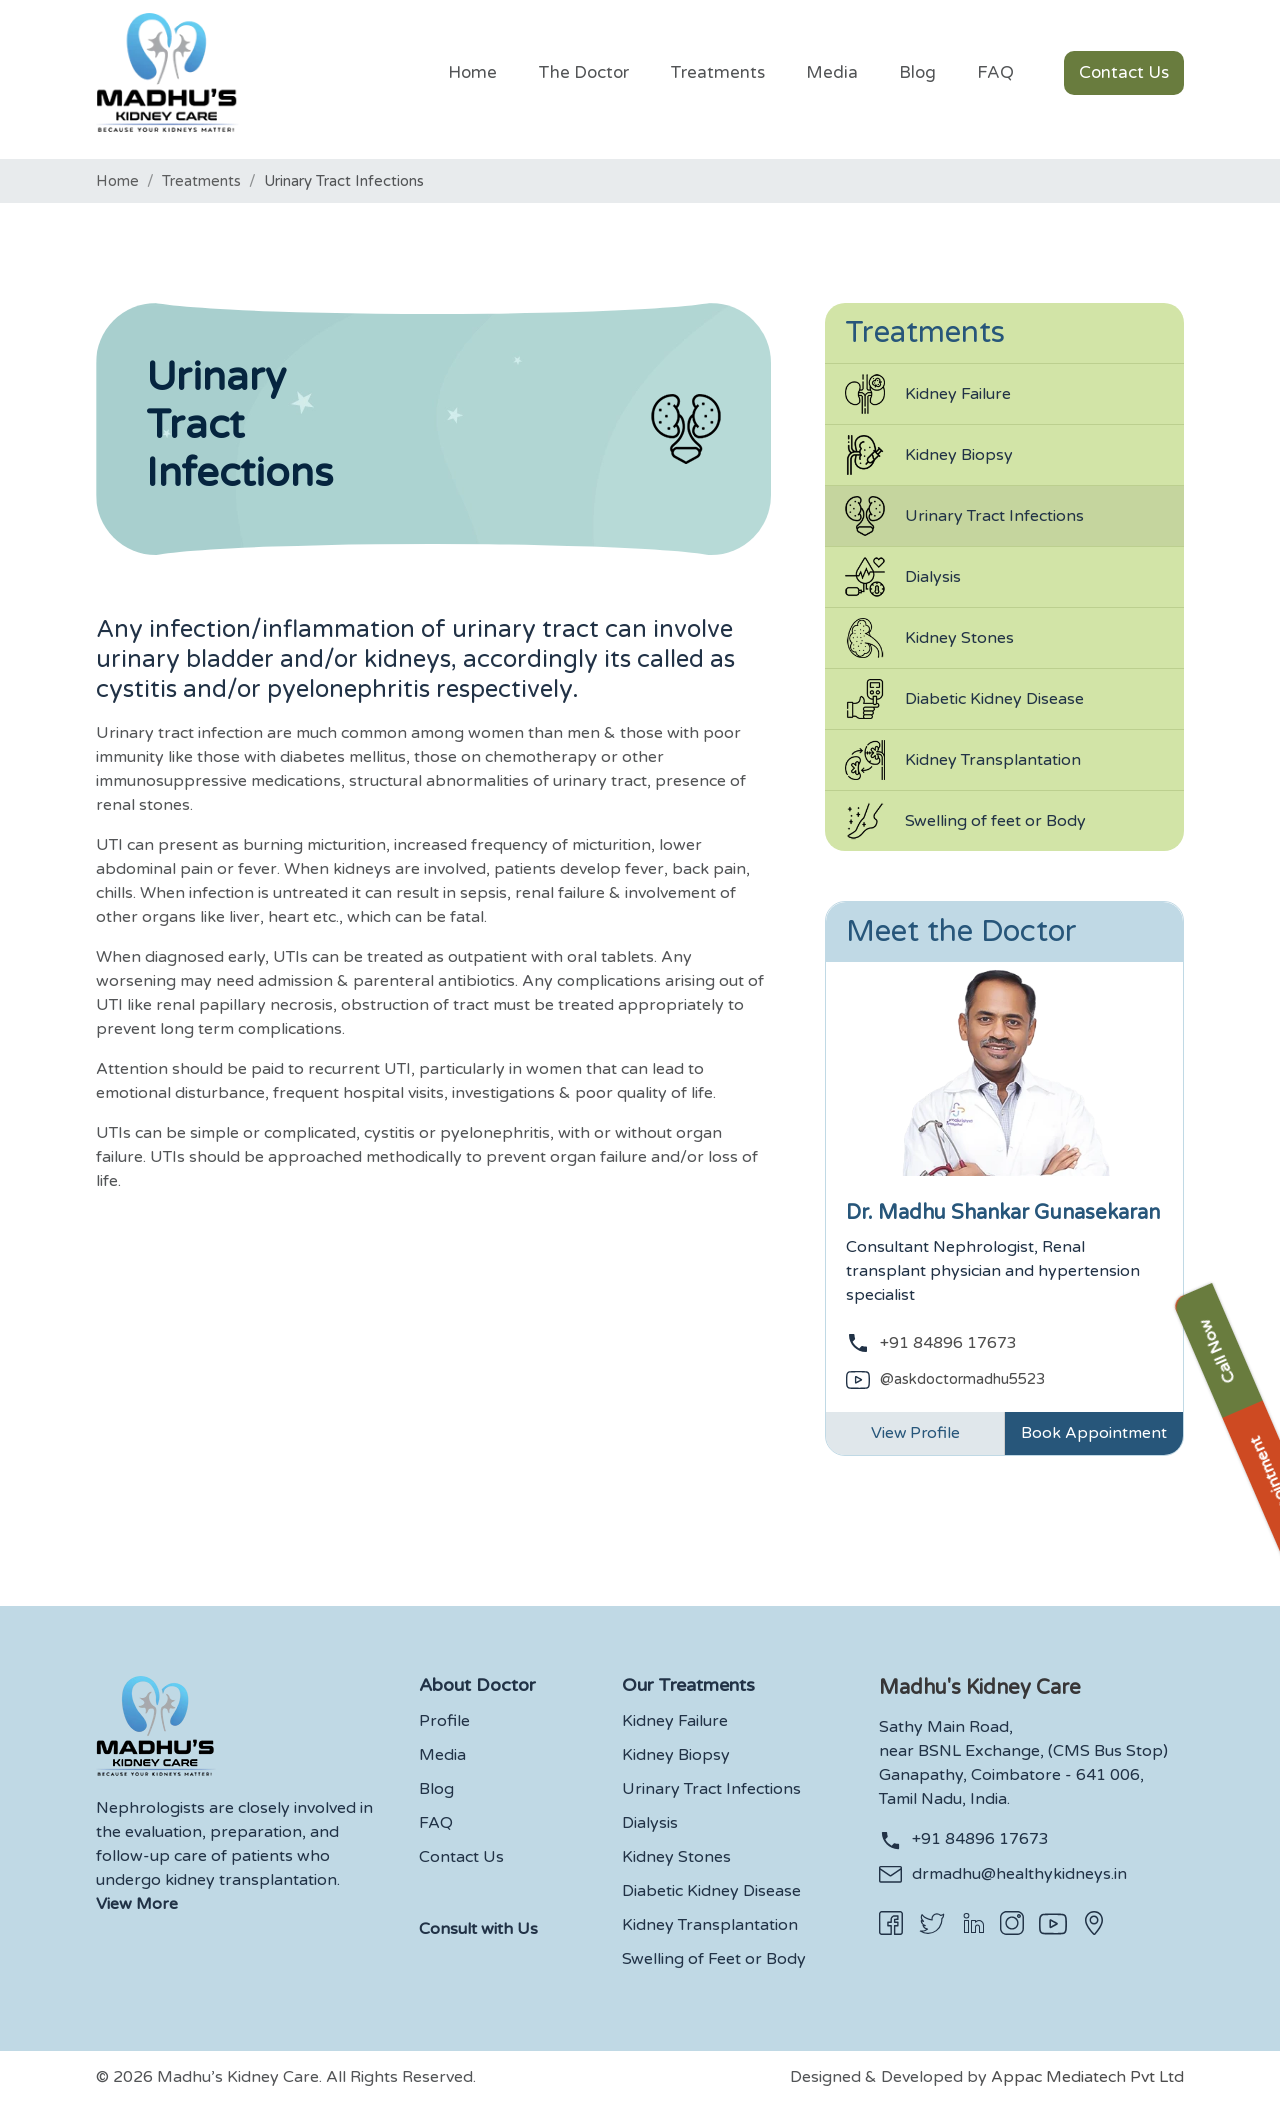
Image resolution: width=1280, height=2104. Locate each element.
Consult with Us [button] (478, 1930)
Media (442, 1756)
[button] (717, 80)
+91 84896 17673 (948, 1343)
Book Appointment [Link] (1094, 1434)
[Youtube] (1053, 1924)
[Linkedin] (973, 1923)
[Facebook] (891, 1923)
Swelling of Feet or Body (714, 1960)
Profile (444, 1722)
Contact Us (461, 1858)
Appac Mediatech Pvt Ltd (1087, 2078)
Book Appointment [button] (1258, 1370)
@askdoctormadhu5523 (962, 1379)
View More (137, 1905)
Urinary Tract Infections (964, 516)
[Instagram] (1012, 1923)
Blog (436, 1790)
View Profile (915, 1434)
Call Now (1258, 1203)
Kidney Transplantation (963, 760)
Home (117, 181)
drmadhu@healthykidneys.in (1019, 1875)
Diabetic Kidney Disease (964, 699)
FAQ (436, 1824)
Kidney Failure (928, 394)
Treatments (201, 181)
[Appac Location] (1094, 1923)
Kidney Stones (929, 638)
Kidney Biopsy (929, 455)
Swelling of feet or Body (965, 821)
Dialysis (903, 577)
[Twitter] (932, 1924)
